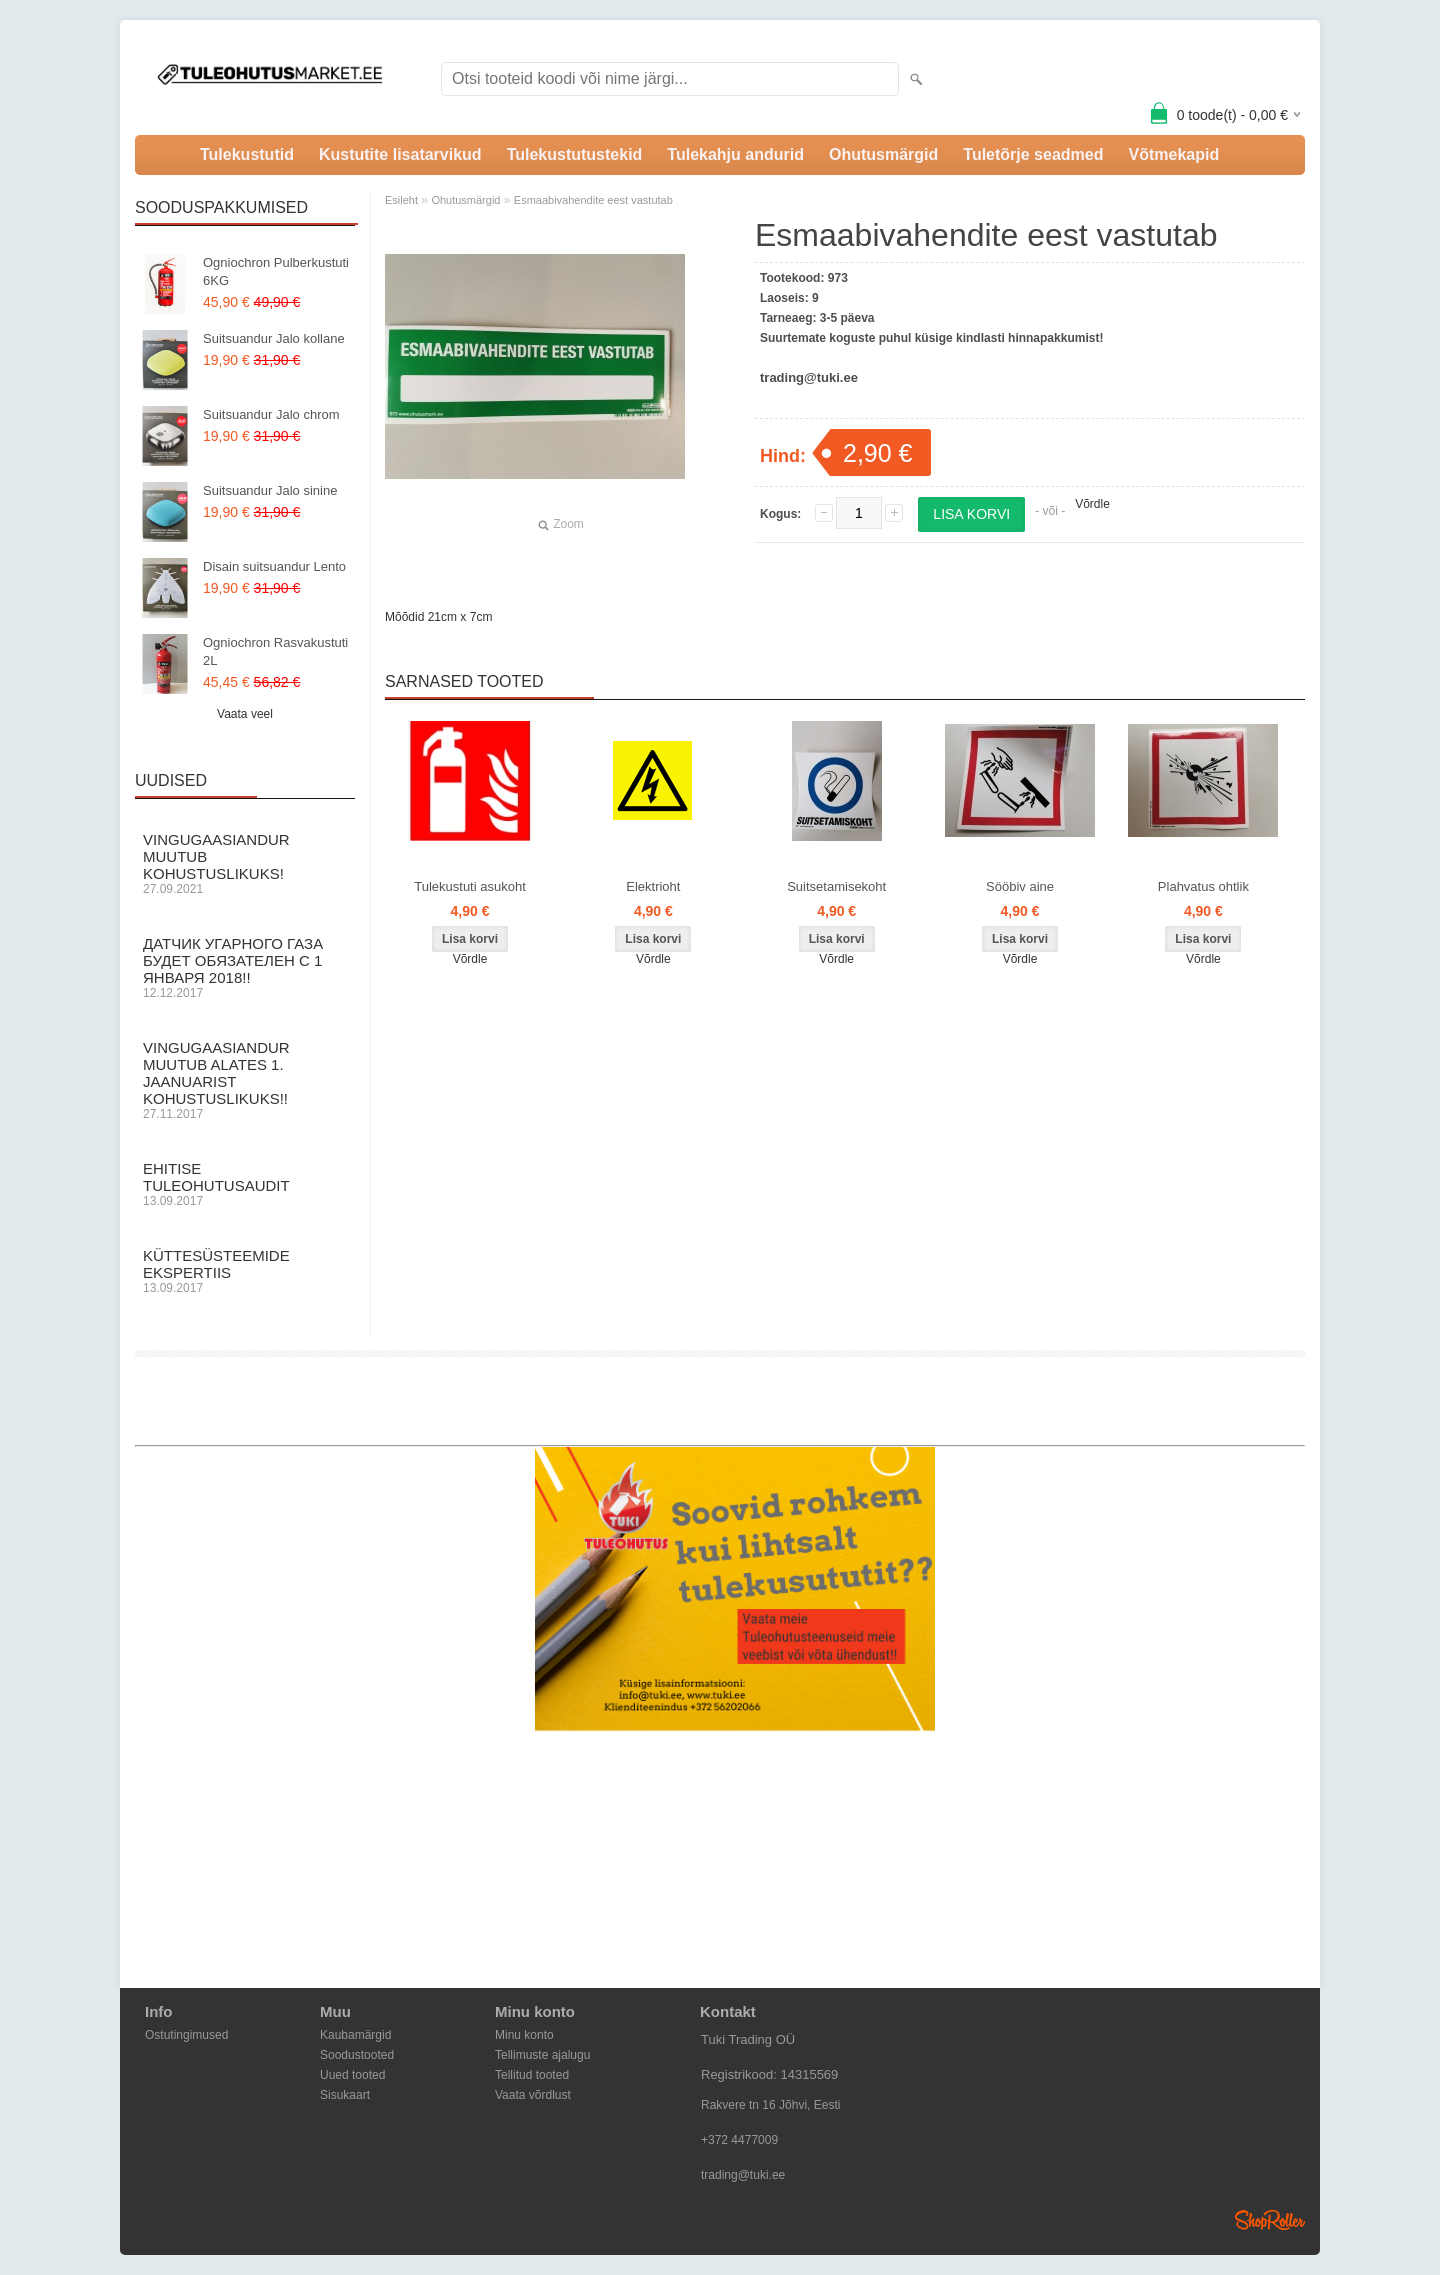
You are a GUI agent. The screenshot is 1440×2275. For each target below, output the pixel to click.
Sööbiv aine (1020, 886)
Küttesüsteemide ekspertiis (245, 1271)
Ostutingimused (186, 2035)
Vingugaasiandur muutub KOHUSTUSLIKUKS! (245, 863)
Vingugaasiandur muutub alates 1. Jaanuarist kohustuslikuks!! (245, 1080)
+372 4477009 (739, 2140)
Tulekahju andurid (735, 154)
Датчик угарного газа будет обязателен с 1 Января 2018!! (245, 967)
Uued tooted (352, 2075)
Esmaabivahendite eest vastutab (593, 200)
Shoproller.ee (1270, 2220)
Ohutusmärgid (883, 154)
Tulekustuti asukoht (470, 886)
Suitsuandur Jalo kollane (274, 338)
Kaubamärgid (355, 2035)
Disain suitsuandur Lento (274, 566)
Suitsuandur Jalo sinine (270, 490)
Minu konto (524, 2035)
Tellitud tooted (532, 2075)
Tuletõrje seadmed (1033, 154)
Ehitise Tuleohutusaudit (245, 1184)
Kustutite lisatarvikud (400, 154)
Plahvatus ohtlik (1203, 886)
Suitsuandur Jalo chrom (271, 414)
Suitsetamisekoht (836, 886)
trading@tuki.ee (743, 2175)
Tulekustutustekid (575, 154)
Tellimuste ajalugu (542, 2055)
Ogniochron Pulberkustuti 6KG (276, 271)
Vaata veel (245, 714)
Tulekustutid (247, 154)
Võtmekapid (1173, 154)
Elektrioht (653, 886)
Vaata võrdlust (533, 2095)
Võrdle (1092, 504)
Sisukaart (345, 2095)
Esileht (401, 200)
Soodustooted (357, 2055)
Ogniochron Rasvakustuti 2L (275, 651)
